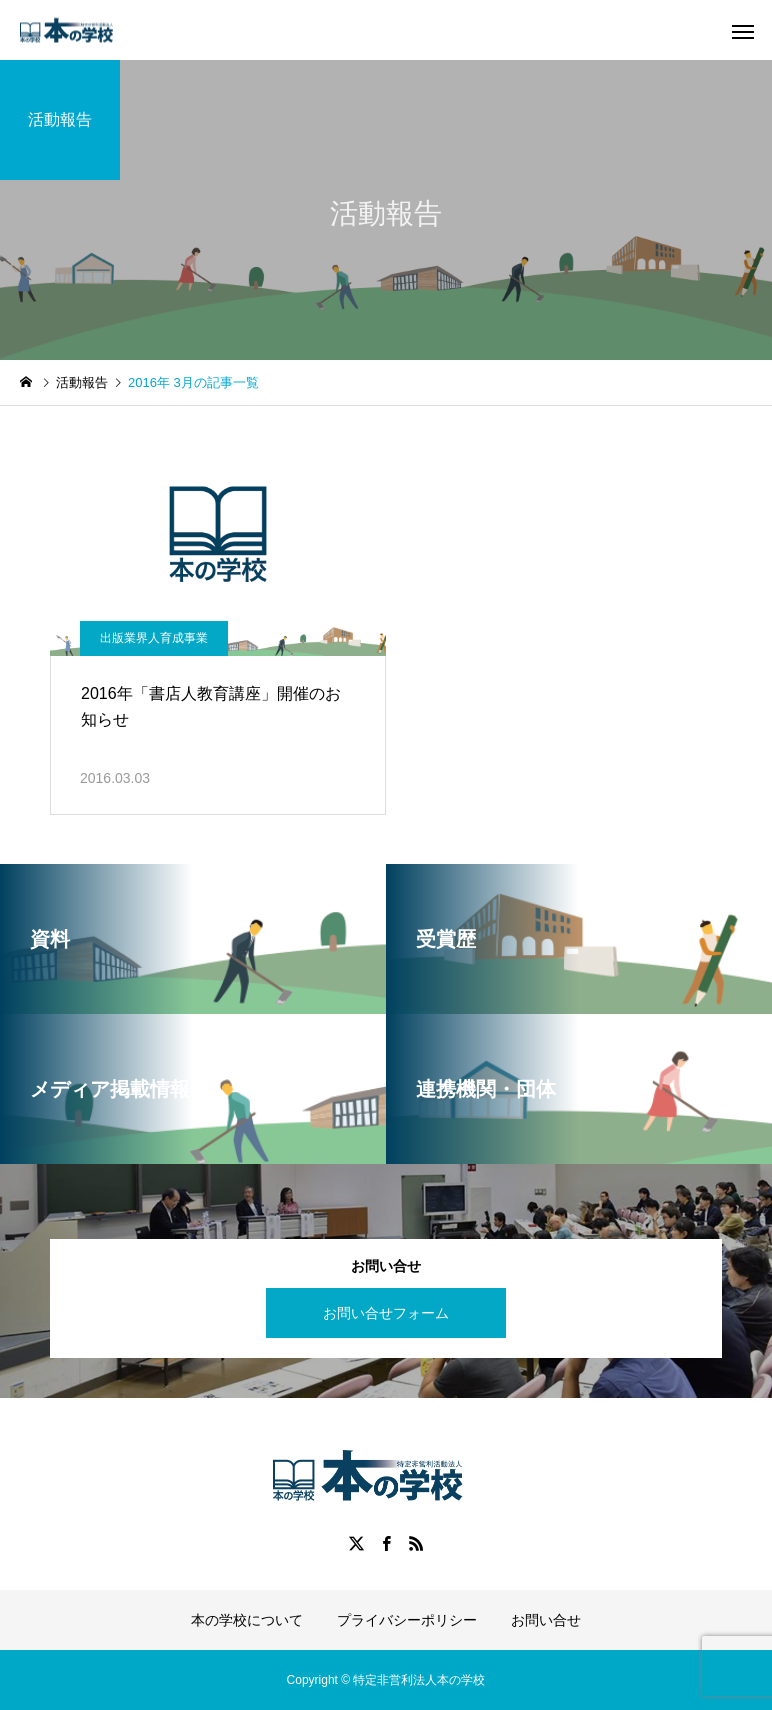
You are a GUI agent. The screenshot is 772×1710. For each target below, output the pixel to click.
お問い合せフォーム (386, 1313)
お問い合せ (546, 1620)
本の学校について (247, 1620)
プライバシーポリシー (407, 1620)
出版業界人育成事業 (154, 638)
